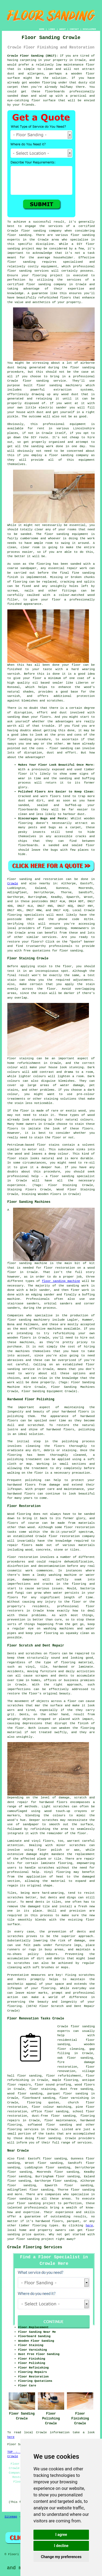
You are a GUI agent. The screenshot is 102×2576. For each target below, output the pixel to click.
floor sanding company (46, 284)
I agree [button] (61, 2534)
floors (48, 1841)
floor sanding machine (61, 1281)
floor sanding (19, 270)
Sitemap (11, 2516)
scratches (22, 1963)
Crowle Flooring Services (34, 2247)
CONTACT (74, 29)
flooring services (23, 2129)
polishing (70, 1441)
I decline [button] (61, 2545)
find (20, 2158)
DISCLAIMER (89, 29)
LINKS (51, 29)
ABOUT (62, 29)
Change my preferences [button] (61, 2557)
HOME (41, 29)
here (89, 2225)
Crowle (12, 883)
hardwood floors (53, 1802)
